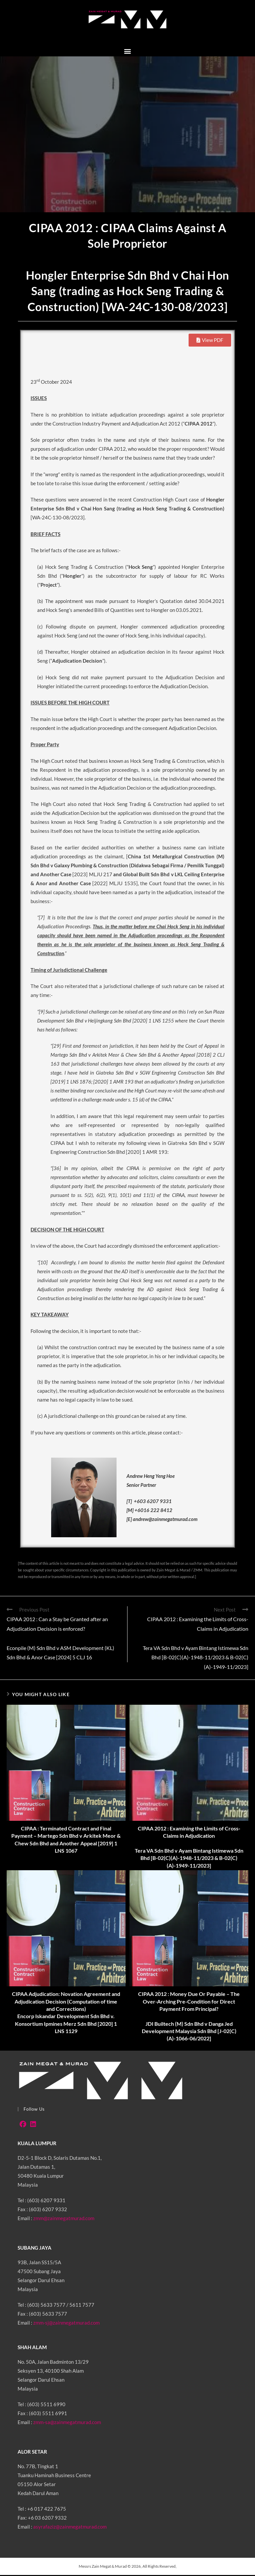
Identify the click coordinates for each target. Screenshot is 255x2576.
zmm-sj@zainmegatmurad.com (66, 2324)
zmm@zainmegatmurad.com (63, 2219)
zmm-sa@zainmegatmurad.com (67, 2423)
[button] (127, 51)
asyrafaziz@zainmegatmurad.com (70, 2528)
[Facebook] (23, 2125)
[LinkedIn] (33, 2125)
